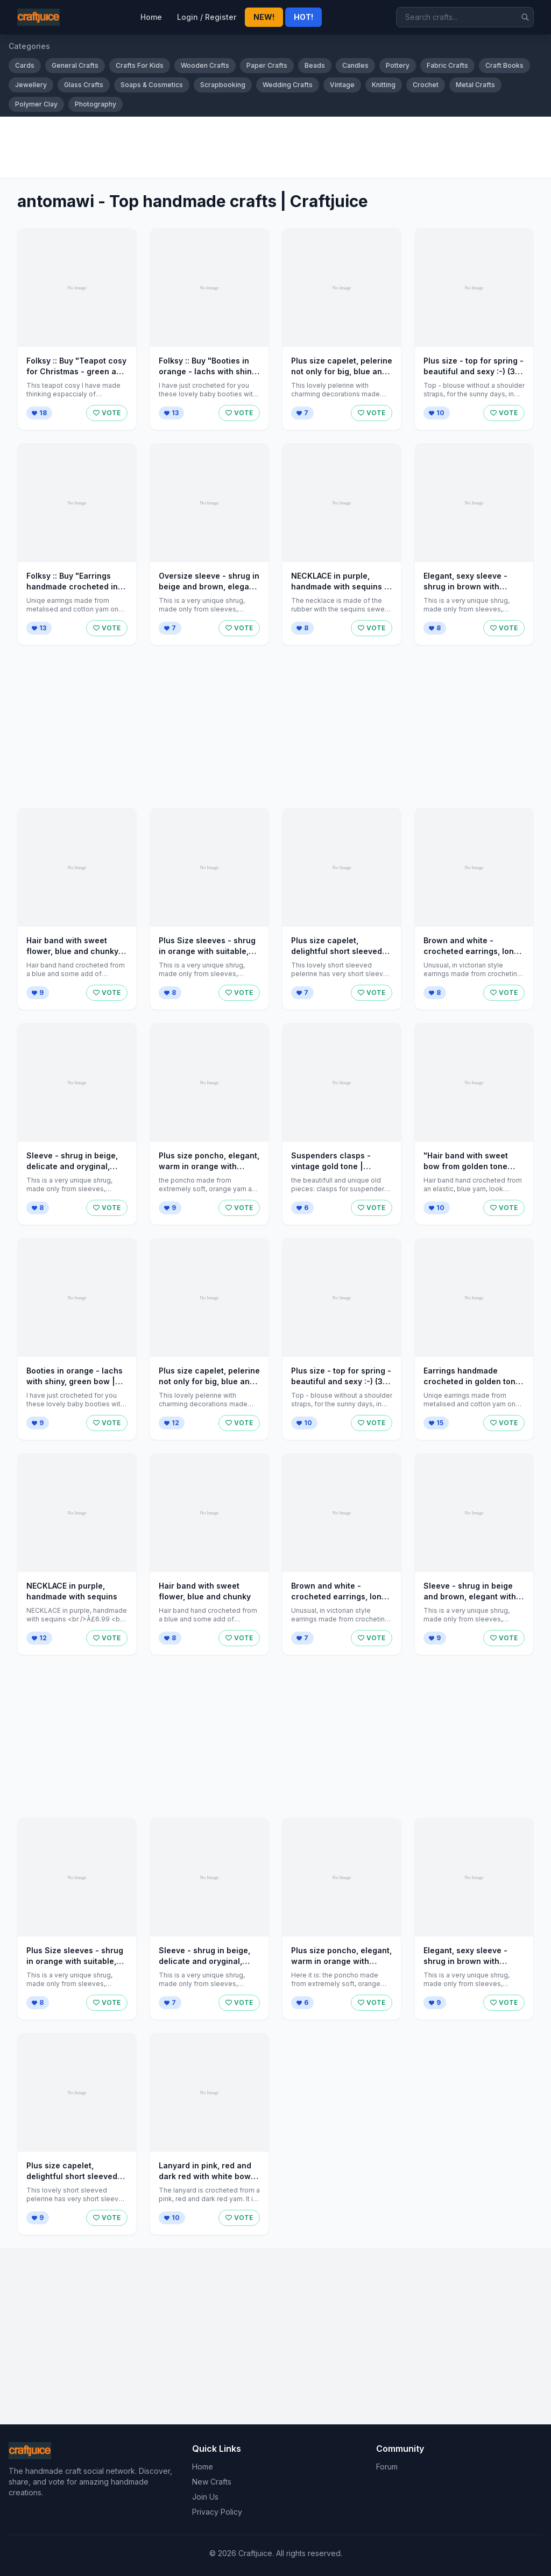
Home (151, 17)
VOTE (107, 413)
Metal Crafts (475, 85)
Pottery (397, 65)
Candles (355, 65)
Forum (387, 2466)
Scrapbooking (222, 85)
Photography (95, 104)
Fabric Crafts (447, 65)
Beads (315, 65)
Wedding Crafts (288, 85)
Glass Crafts (83, 85)
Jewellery (31, 85)
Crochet (426, 85)
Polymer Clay (36, 104)
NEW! (263, 17)
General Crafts (75, 65)
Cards (24, 65)
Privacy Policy (217, 2511)
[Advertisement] (275, 147)
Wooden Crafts (205, 65)
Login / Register (206, 17)
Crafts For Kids (140, 65)
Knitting (383, 85)
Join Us (205, 2496)
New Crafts (211, 2481)
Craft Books (504, 65)
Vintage (342, 85)
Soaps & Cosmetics (152, 85)
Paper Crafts (266, 65)
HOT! (303, 17)
